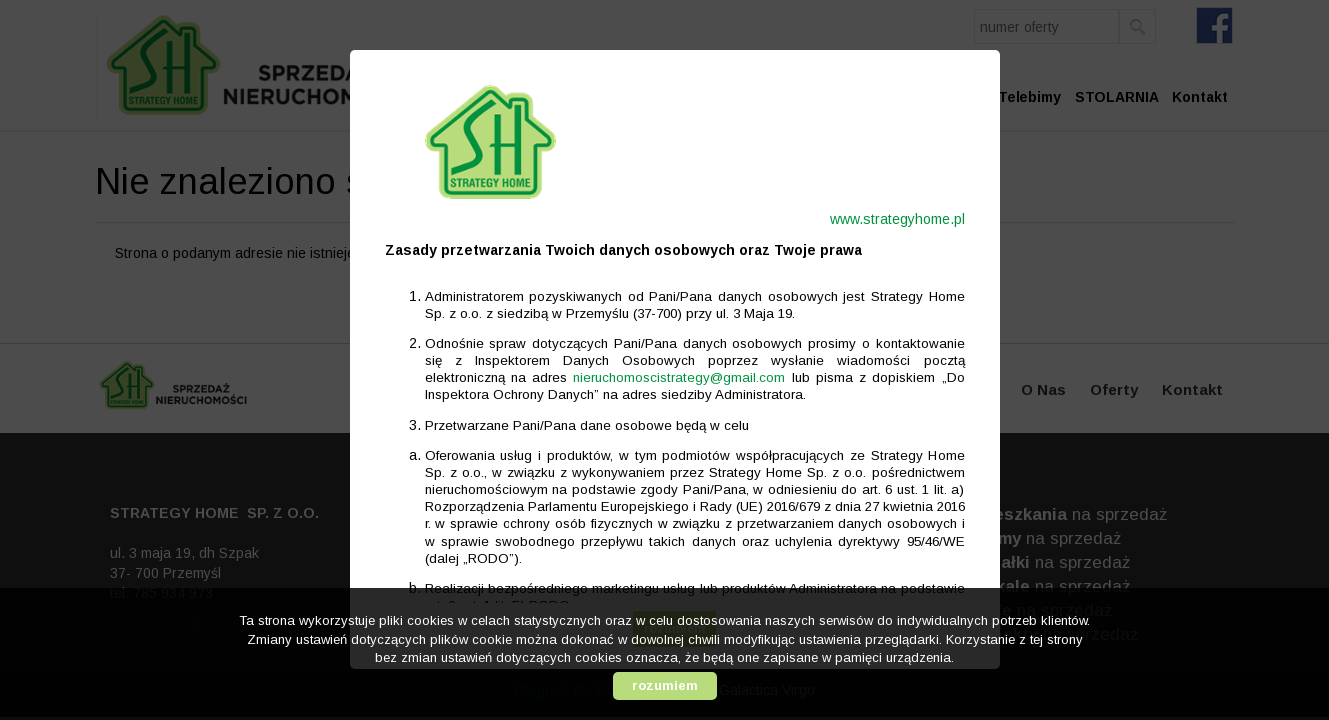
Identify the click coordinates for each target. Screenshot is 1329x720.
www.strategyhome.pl (887, 219)
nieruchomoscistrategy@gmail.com (669, 377)
